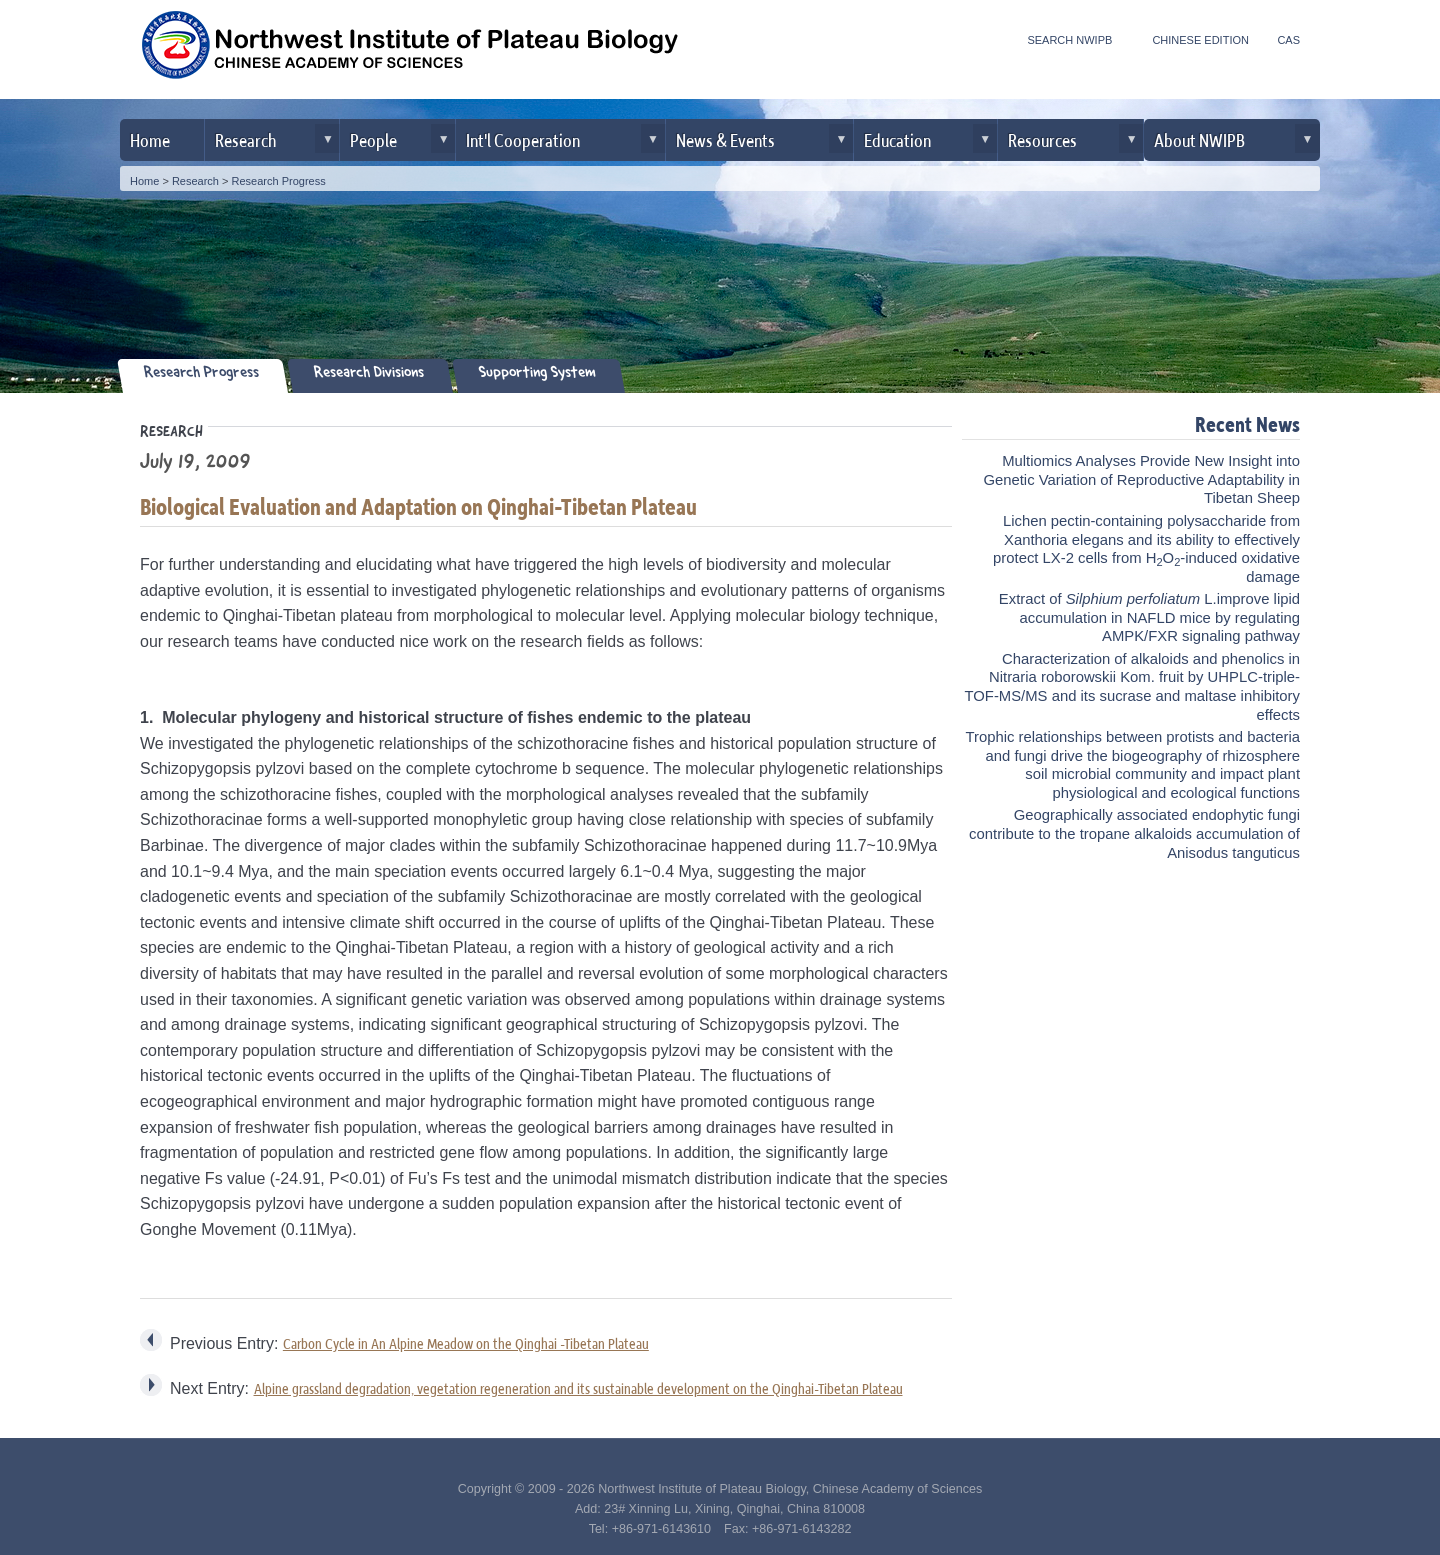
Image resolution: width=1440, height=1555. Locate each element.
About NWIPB (1199, 139)
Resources (1042, 139)
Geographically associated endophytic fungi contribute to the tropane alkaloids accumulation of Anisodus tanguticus (1134, 833)
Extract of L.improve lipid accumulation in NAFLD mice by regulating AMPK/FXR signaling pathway (1149, 617)
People (373, 139)
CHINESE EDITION (1200, 40)
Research (245, 139)
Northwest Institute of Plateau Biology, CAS (410, 52)
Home (150, 139)
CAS (1288, 40)
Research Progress (279, 181)
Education (897, 139)
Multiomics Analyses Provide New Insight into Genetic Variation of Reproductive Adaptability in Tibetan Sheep (1141, 479)
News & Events (725, 139)
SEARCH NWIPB (1069, 40)
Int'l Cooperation (523, 139)
